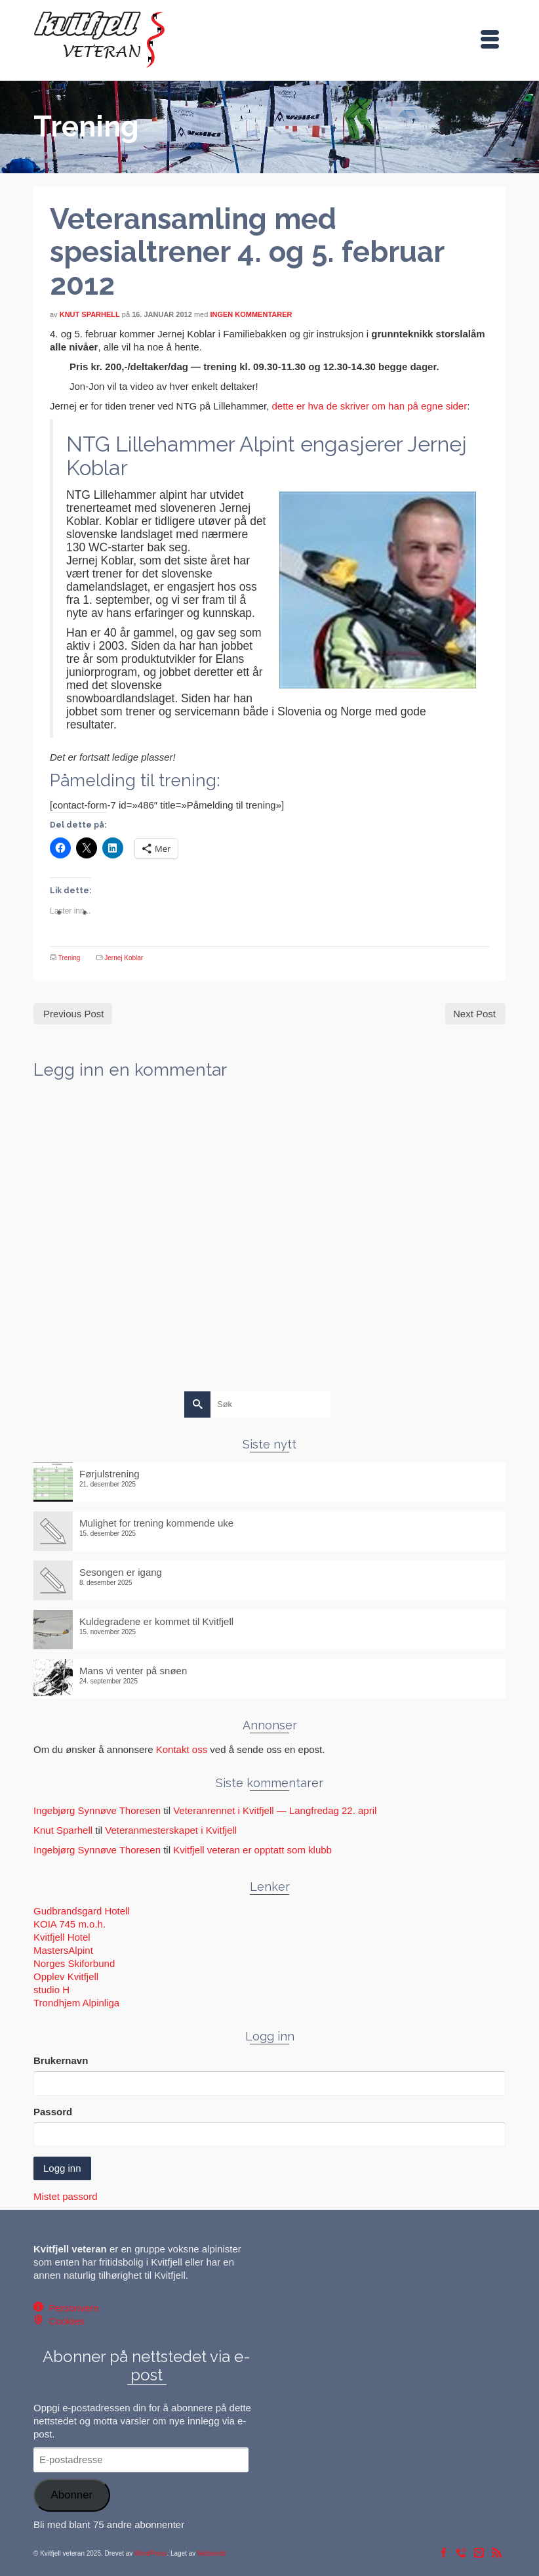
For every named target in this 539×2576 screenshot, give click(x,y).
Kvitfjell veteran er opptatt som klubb (252, 1849)
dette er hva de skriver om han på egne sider (369, 406)
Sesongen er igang (120, 1572)
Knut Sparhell (90, 314)
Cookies (64, 2321)
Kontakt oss (181, 1749)
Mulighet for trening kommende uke (156, 1523)
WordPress (150, 2553)
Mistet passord (65, 2196)
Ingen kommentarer (251, 314)
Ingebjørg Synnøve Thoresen (97, 1810)
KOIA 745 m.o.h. (69, 1924)
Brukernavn (60, 2060)
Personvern (71, 2307)
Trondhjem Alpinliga (76, 2002)
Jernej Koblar (123, 957)
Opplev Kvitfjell (65, 1976)
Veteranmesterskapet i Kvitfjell (171, 1830)
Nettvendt (211, 2553)
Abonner (71, 2495)
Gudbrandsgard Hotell (81, 1910)
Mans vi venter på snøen (133, 1670)
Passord (52, 2111)
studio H (51, 1989)
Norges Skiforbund (74, 1963)
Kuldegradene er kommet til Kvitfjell (156, 1621)
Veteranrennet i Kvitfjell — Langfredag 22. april (274, 1810)
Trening (69, 957)
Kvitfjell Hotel (61, 1937)
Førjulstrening (109, 1473)
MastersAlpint (63, 1950)
